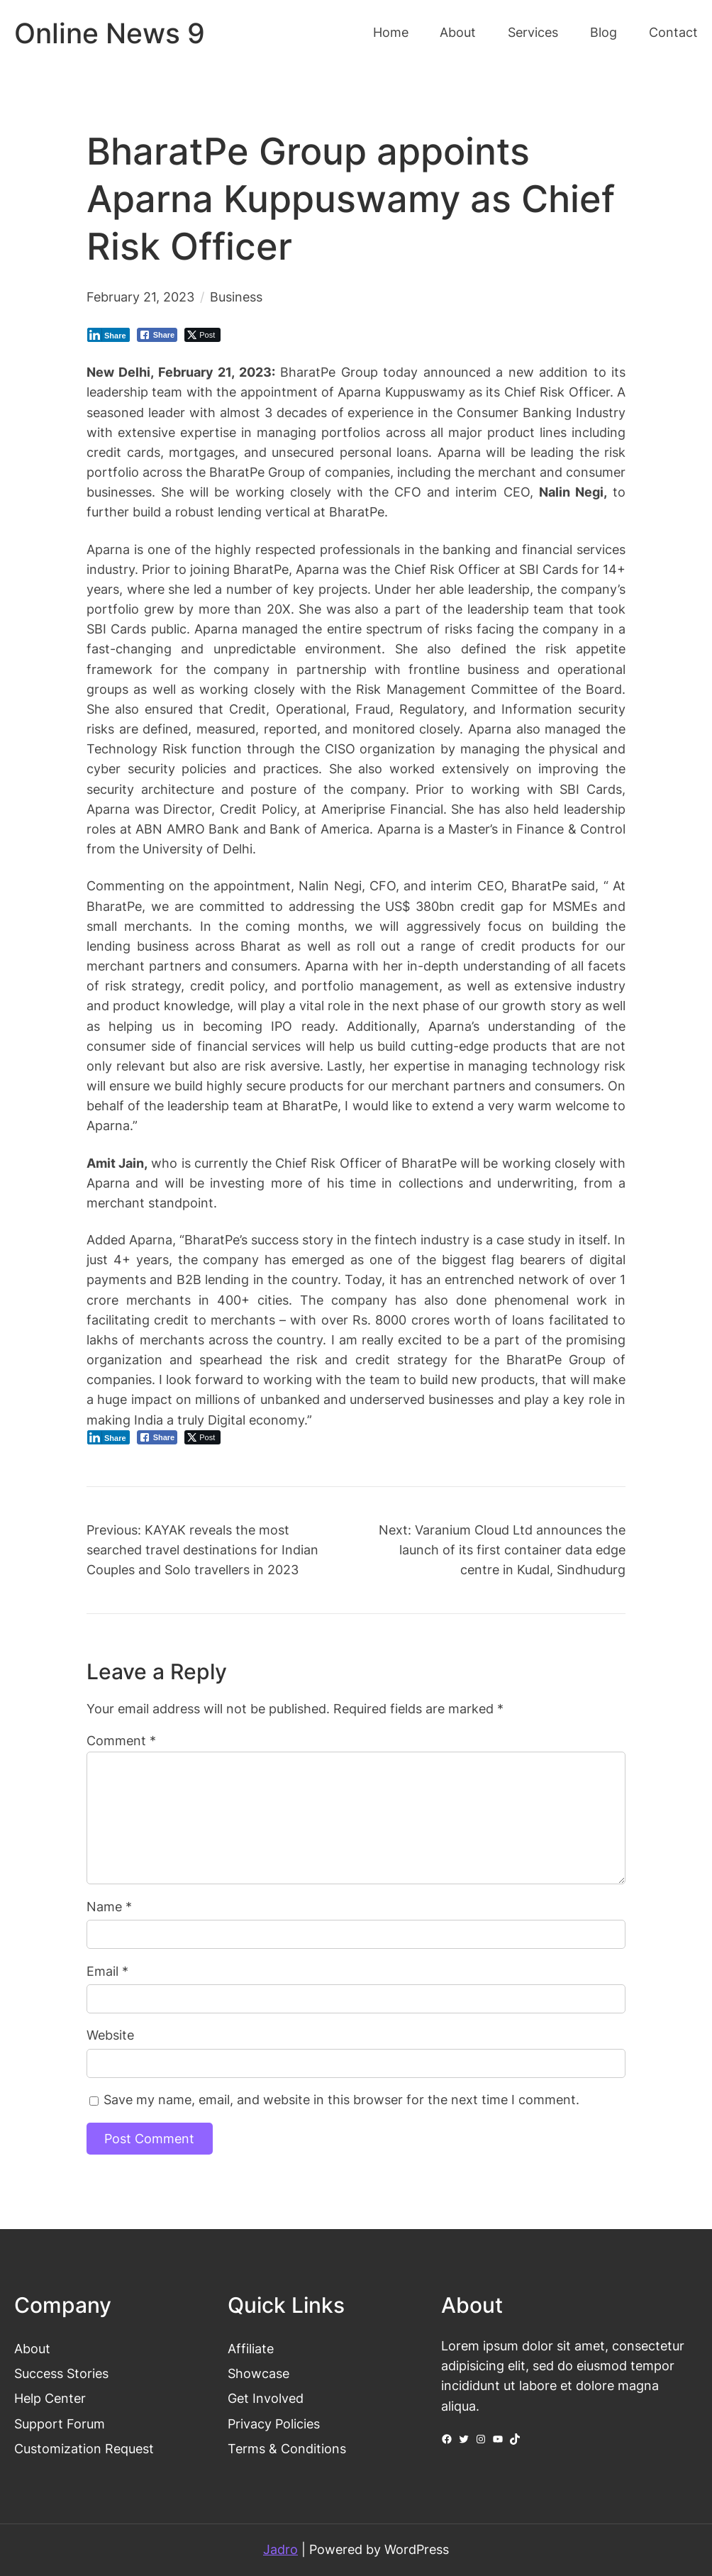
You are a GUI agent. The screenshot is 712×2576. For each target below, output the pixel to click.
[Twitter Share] (202, 335)
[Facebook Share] (157, 335)
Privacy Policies (274, 2423)
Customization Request (84, 2448)
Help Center (50, 2398)
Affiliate (251, 2348)
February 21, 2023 (140, 296)
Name (109, 1906)
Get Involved (266, 2398)
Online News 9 (109, 33)
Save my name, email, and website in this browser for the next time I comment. (341, 2099)
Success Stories (61, 2373)
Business (236, 296)
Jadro (280, 2549)
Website (110, 2035)
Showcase (258, 2373)
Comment (121, 1740)
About (32, 2348)
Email (107, 1971)
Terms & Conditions (287, 2448)
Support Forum (59, 2423)
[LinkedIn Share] (108, 335)
